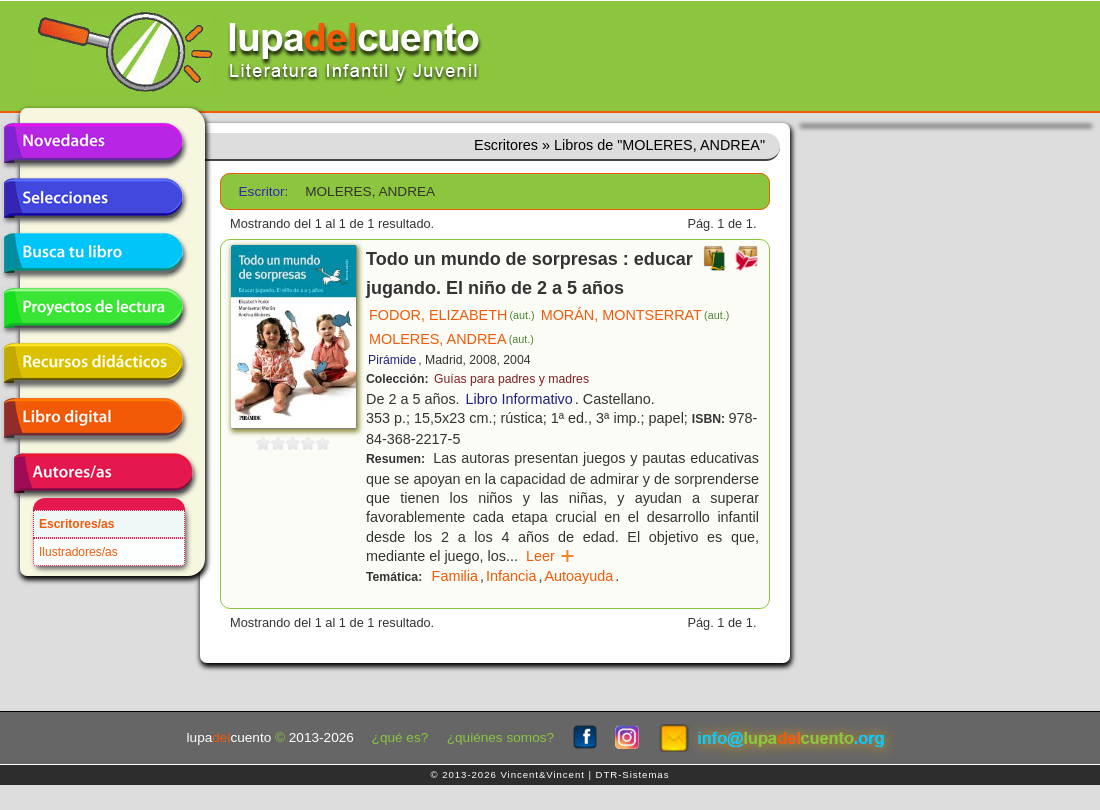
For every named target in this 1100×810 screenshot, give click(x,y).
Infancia (511, 576)
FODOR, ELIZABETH (452, 315)
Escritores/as (76, 524)
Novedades (93, 143)
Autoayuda (578, 576)
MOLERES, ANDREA (451, 339)
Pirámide (392, 360)
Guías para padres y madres (511, 379)
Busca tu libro (93, 253)
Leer (550, 556)
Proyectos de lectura (93, 308)
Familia (455, 576)
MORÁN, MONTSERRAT (635, 315)
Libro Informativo (519, 399)
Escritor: (264, 191)
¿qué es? (400, 737)
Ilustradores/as (78, 552)
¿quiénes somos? (500, 737)
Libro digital (93, 418)
